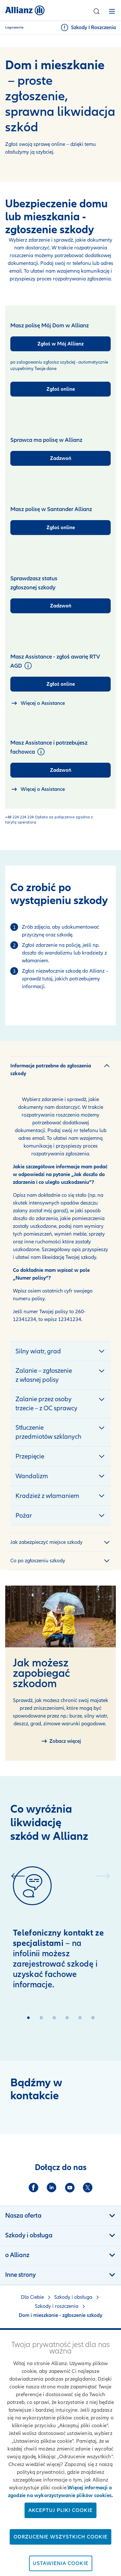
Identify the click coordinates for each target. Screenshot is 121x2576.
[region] (60, 2453)
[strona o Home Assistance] (37, 703)
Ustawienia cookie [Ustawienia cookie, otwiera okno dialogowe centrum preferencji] (60, 2563)
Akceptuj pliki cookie (60, 2510)
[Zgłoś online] (60, 389)
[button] (96, 11)
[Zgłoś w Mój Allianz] (60, 343)
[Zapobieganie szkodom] (60, 1741)
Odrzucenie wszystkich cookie (60, 2537)
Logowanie (14, 27)
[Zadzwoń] (60, 458)
